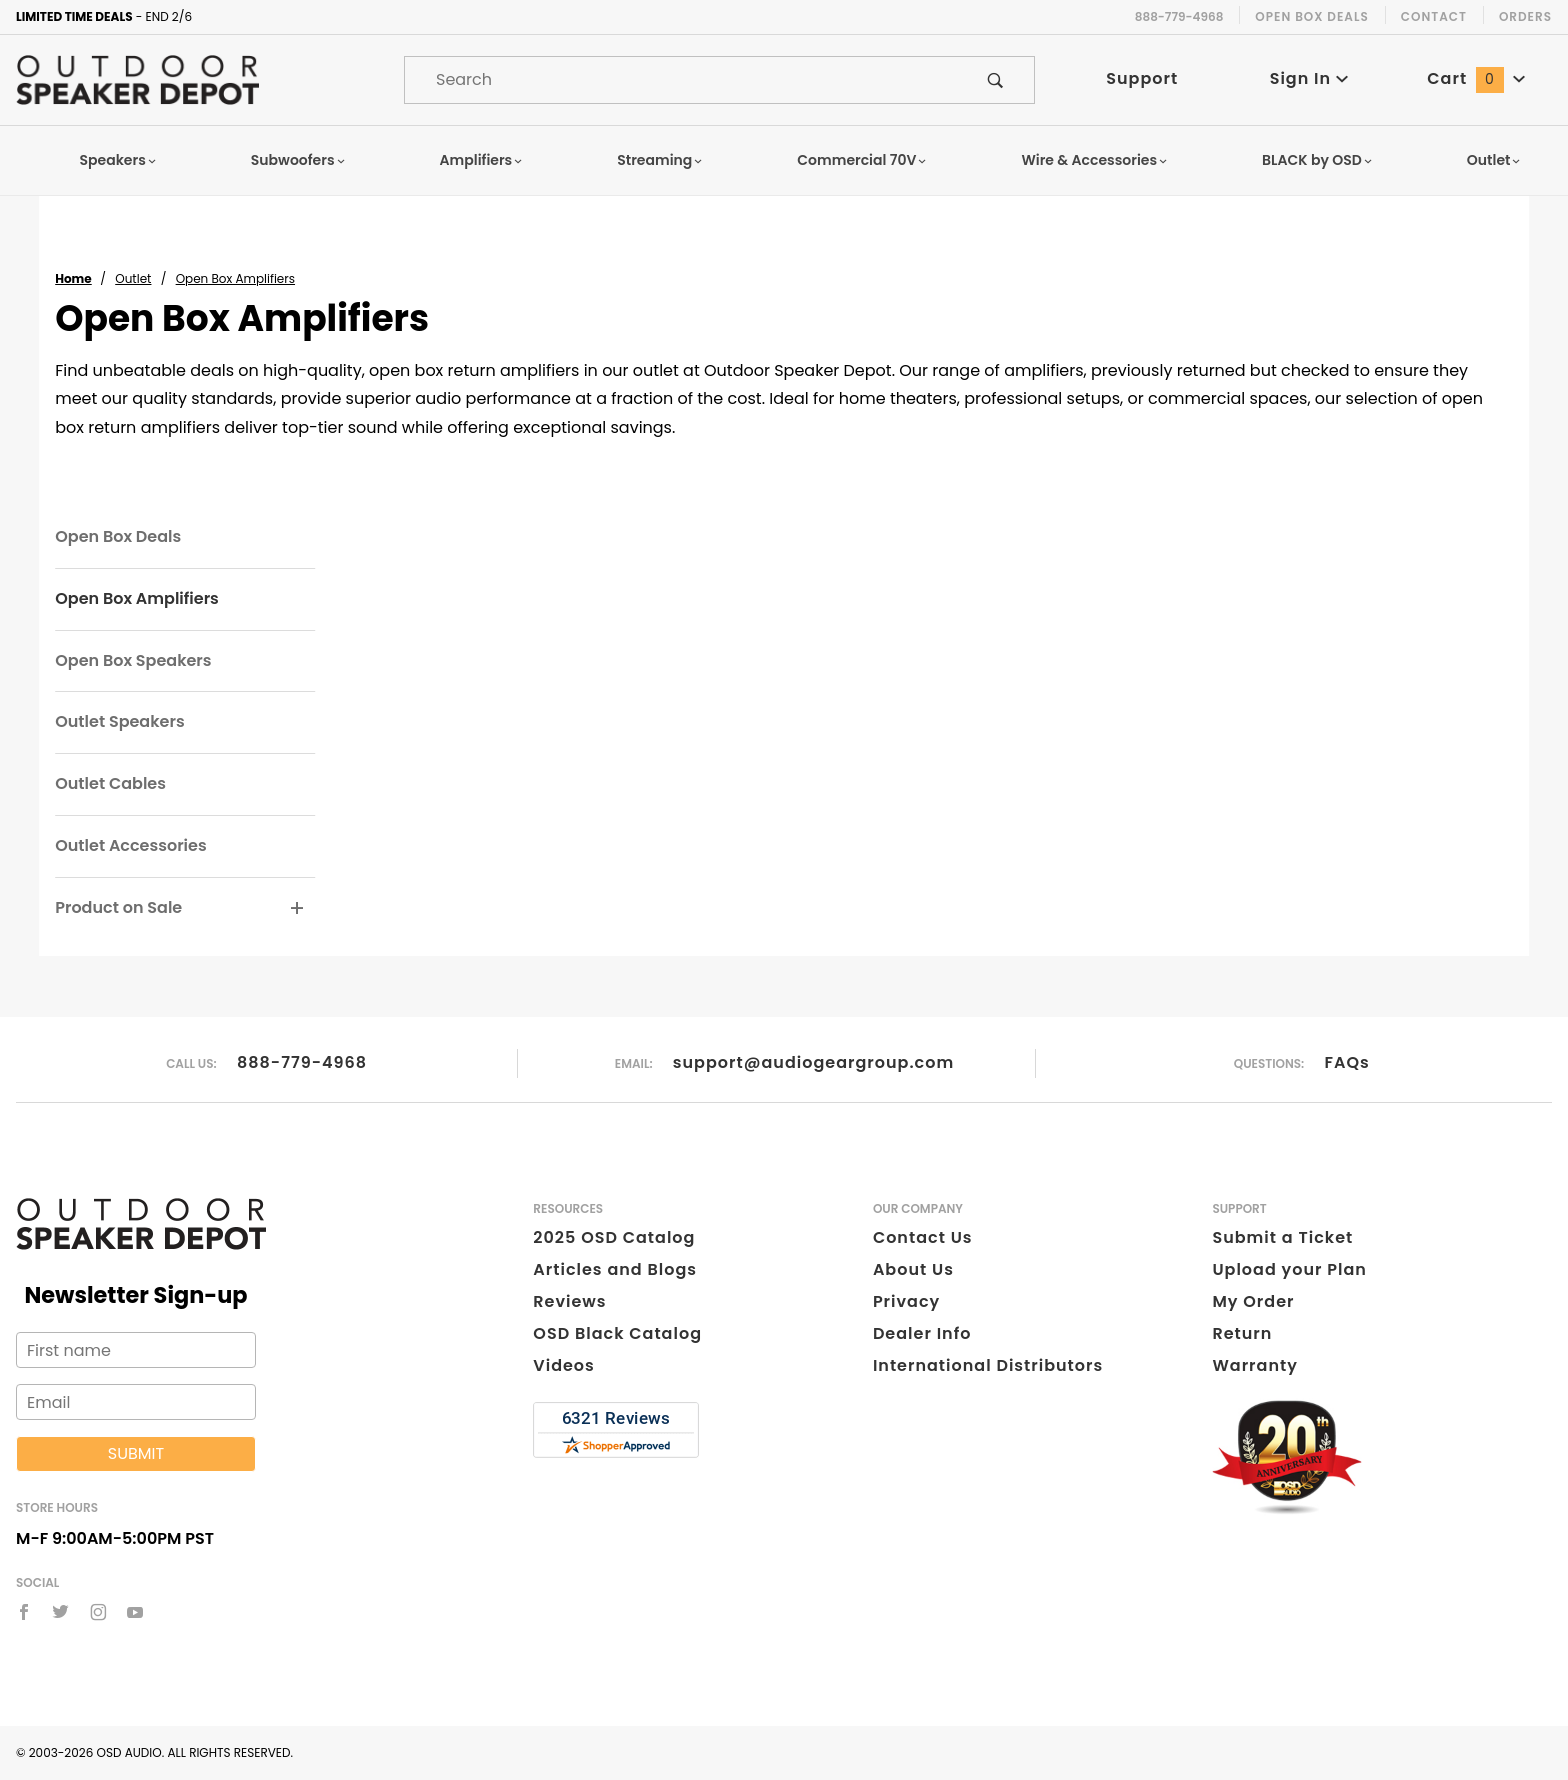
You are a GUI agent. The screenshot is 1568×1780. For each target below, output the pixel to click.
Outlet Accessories (130, 845)
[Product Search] (681, 80)
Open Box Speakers (133, 660)
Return (1242, 1333)
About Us (913, 1269)
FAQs (1347, 1062)
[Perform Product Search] (995, 80)
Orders (1525, 16)
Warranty (1254, 1365)
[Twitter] (60, 1612)
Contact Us (923, 1237)
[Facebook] (24, 1612)
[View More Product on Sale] (297, 909)
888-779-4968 (302, 1062)
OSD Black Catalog (617, 1333)
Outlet (1494, 160)
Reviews (569, 1301)
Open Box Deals (1311, 16)
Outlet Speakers (119, 721)
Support (1142, 78)
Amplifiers (482, 160)
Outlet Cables (110, 783)
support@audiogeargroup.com (813, 1062)
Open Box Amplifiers (137, 598)
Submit (136, 1453)
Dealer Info (922, 1333)
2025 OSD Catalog (614, 1237)
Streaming (660, 160)
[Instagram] (98, 1612)
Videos (563, 1365)
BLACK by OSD (1317, 160)
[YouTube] (135, 1612)
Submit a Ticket (1282, 1237)
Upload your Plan (1289, 1269)
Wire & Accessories (1094, 160)
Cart (1476, 78)
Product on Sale (118, 907)
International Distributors (988, 1365)
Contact (1434, 16)
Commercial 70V (862, 160)
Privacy (906, 1301)
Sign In (1309, 78)
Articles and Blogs (615, 1269)
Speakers (119, 160)
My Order (1253, 1301)
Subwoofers (298, 160)
